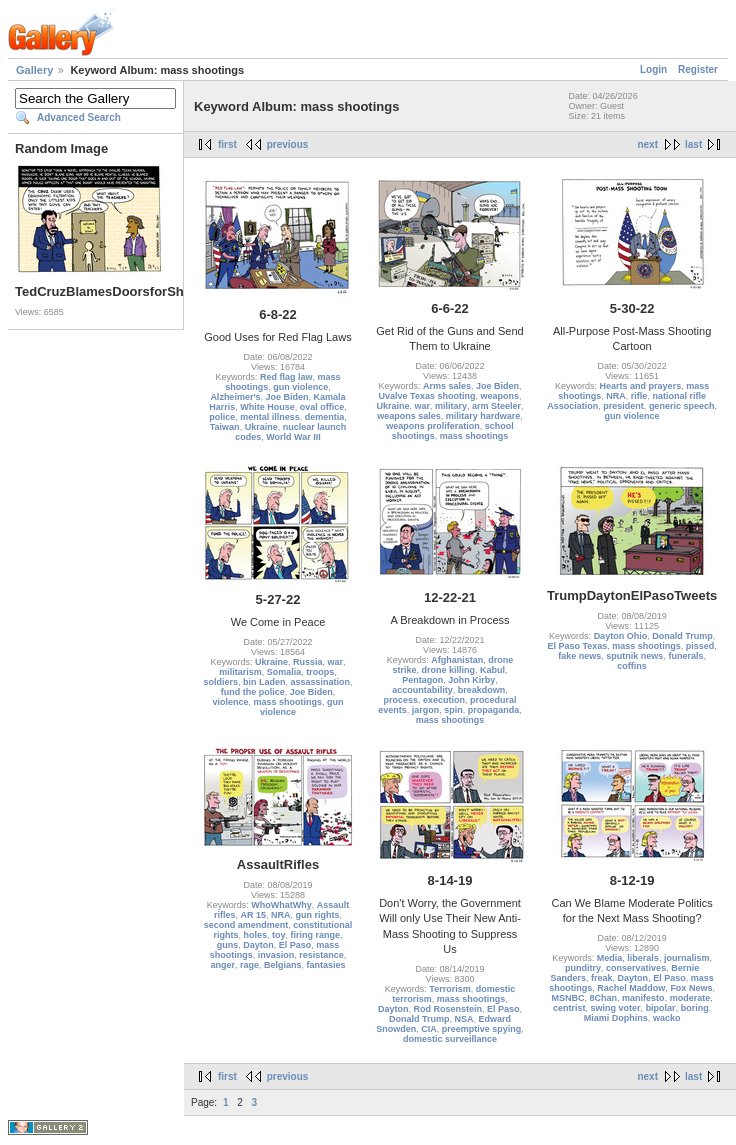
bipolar (661, 1008)
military (451, 406)
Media (610, 958)
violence (230, 702)
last (693, 144)
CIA (429, 1029)
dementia (325, 417)
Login (653, 69)
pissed (700, 646)
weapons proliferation (433, 426)
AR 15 (253, 915)
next (647, 144)
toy (279, 935)
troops (320, 672)
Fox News (691, 988)
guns (228, 945)
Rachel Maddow (631, 988)
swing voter (616, 1008)
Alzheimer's (235, 397)
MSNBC (568, 998)
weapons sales (409, 416)
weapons (499, 396)
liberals (643, 958)
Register (698, 69)
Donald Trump (682, 636)
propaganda (494, 710)
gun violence (300, 387)
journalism (687, 958)
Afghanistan (457, 660)
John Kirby (471, 680)
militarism (240, 672)
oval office (322, 407)
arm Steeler (496, 406)
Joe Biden (287, 397)
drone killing (448, 670)
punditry (583, 968)
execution (444, 700)
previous (288, 144)
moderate (690, 998)
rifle (639, 396)
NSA (463, 1019)
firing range (316, 935)
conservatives (636, 968)
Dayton (258, 945)
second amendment (246, 925)
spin (453, 710)
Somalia (284, 672)
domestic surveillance (450, 1039)
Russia (308, 662)
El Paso (295, 945)
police (222, 417)
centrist (569, 1008)
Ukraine (261, 427)
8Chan (604, 998)
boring (695, 1008)
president (623, 406)
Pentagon (422, 680)
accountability (422, 690)
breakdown (482, 690)
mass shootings (474, 436)
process (400, 700)
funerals (685, 656)
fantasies (326, 965)
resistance (321, 955)
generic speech (682, 406)
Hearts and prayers (641, 386)
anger (222, 965)
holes (255, 935)
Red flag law (286, 377)
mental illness (270, 417)
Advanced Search (79, 117)
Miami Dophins (616, 1018)
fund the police (253, 692)
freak (602, 978)
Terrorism (449, 989)
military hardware (483, 416)
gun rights (318, 915)
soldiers (220, 682)
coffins (632, 666)
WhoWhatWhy (281, 905)
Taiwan (225, 427)
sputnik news (634, 656)
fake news (579, 656)
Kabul (492, 670)
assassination (321, 682)
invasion (276, 955)
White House (267, 407)
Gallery (34, 70)
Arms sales (447, 386)
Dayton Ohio (621, 636)
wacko (667, 1018)
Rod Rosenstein (447, 1009)
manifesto (643, 998)
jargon (426, 710)
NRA (616, 396)
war (422, 406)
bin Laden (264, 682)
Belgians (283, 965)
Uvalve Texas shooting (427, 396)
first (227, 144)
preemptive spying (482, 1029)
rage (249, 965)
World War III (293, 437)
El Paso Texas (577, 646)
